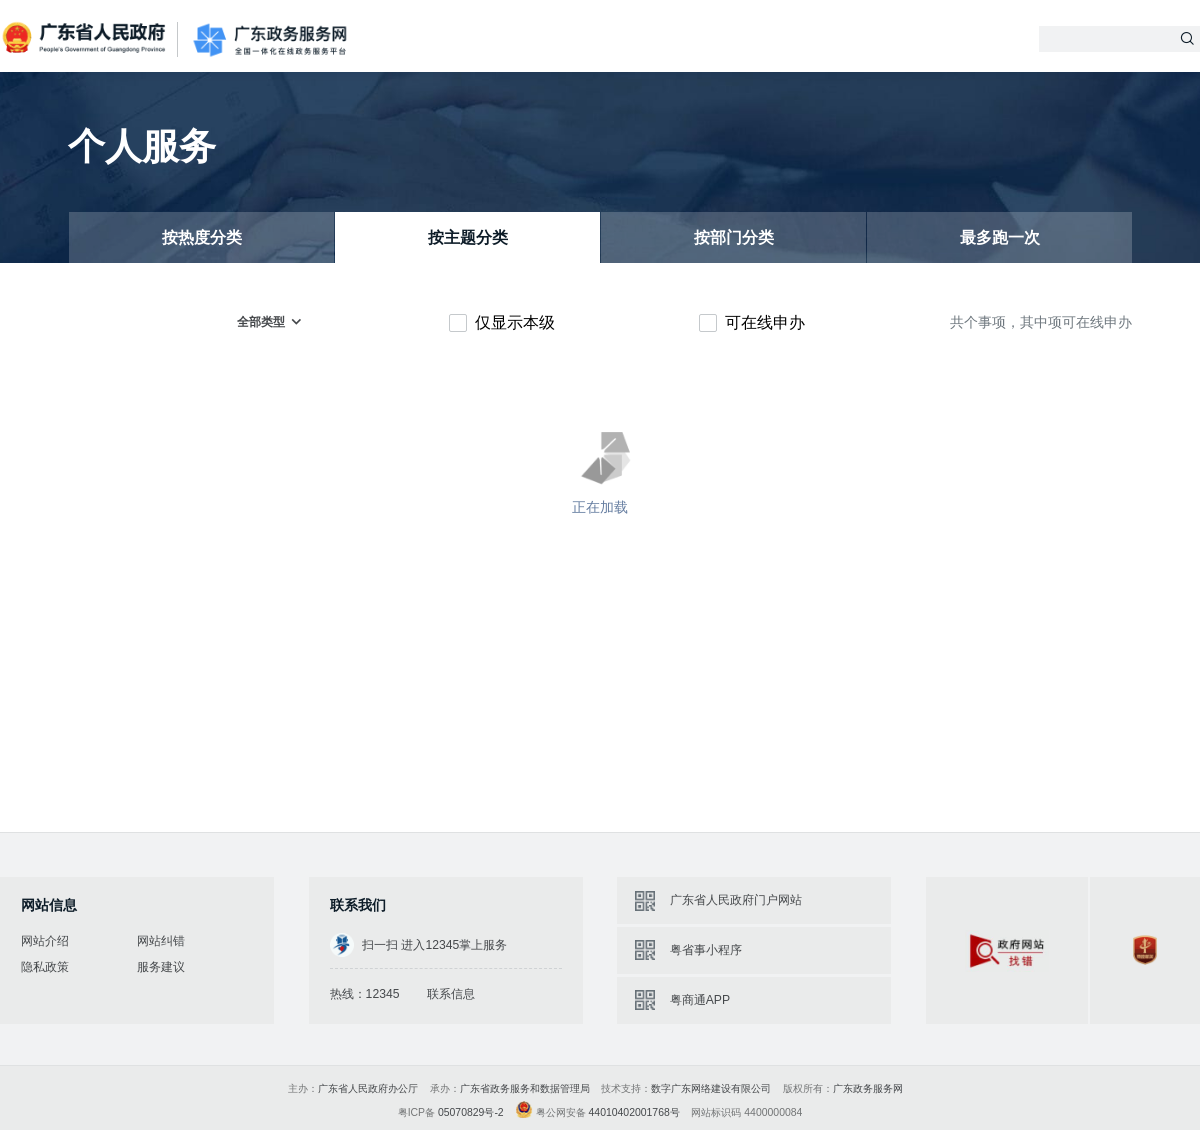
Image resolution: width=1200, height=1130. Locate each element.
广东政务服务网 (270, 40)
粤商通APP (700, 1000)
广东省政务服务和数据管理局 (525, 1088)
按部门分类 (734, 237)
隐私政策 (45, 967)
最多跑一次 (1000, 237)
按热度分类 (202, 237)
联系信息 (451, 994)
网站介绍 (45, 941)
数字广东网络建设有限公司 (711, 1088)
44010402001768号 (634, 1112)
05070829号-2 (471, 1112)
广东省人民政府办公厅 (368, 1088)
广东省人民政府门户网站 (736, 900)
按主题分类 (468, 237)
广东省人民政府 (86, 38)
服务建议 (161, 967)
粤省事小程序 (706, 950)
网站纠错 (161, 941)
